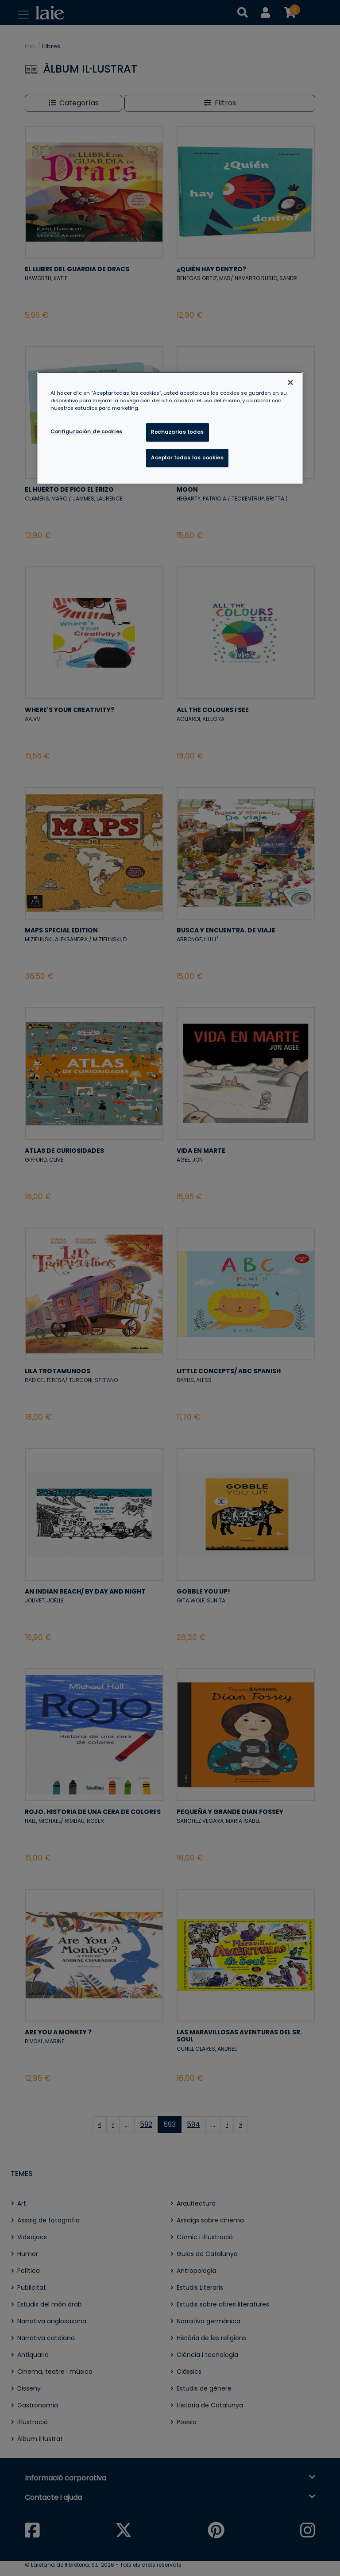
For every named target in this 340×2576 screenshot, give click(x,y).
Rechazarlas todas (177, 431)
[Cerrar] (290, 382)
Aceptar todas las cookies (187, 457)
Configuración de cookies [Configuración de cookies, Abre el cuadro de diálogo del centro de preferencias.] (86, 431)
